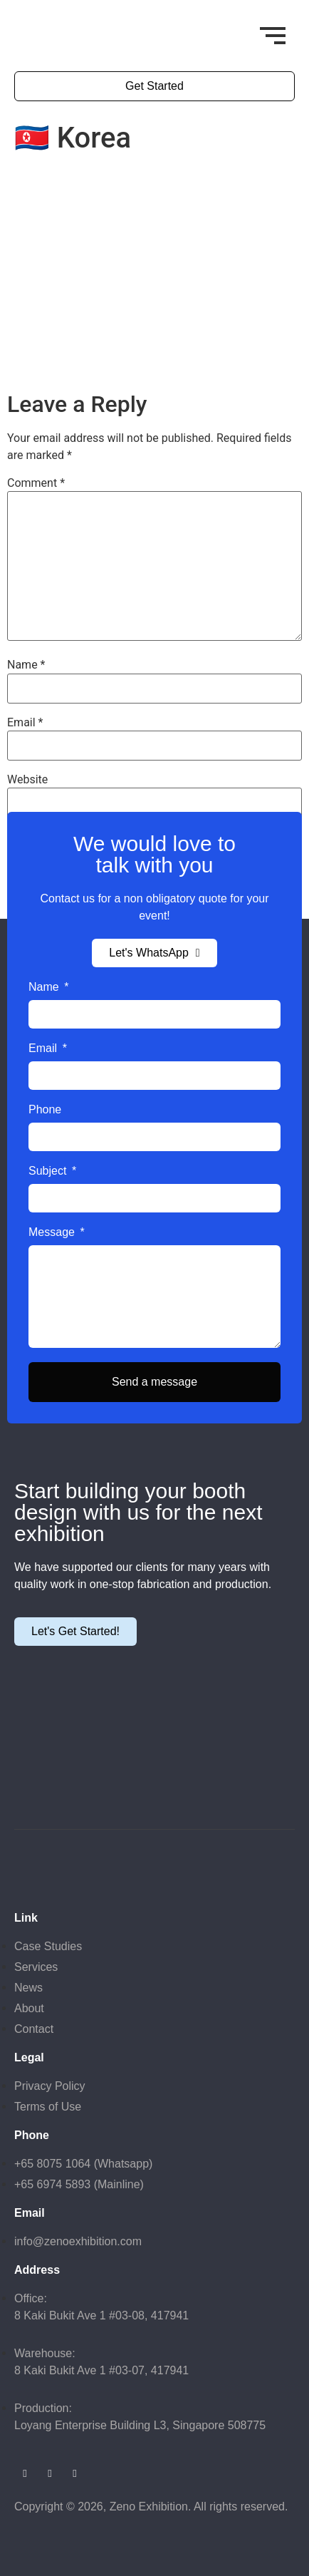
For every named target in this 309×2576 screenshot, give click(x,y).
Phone (44, 1110)
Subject (49, 1171)
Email (25, 722)
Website (27, 779)
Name (26, 665)
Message (53, 1232)
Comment (36, 483)
